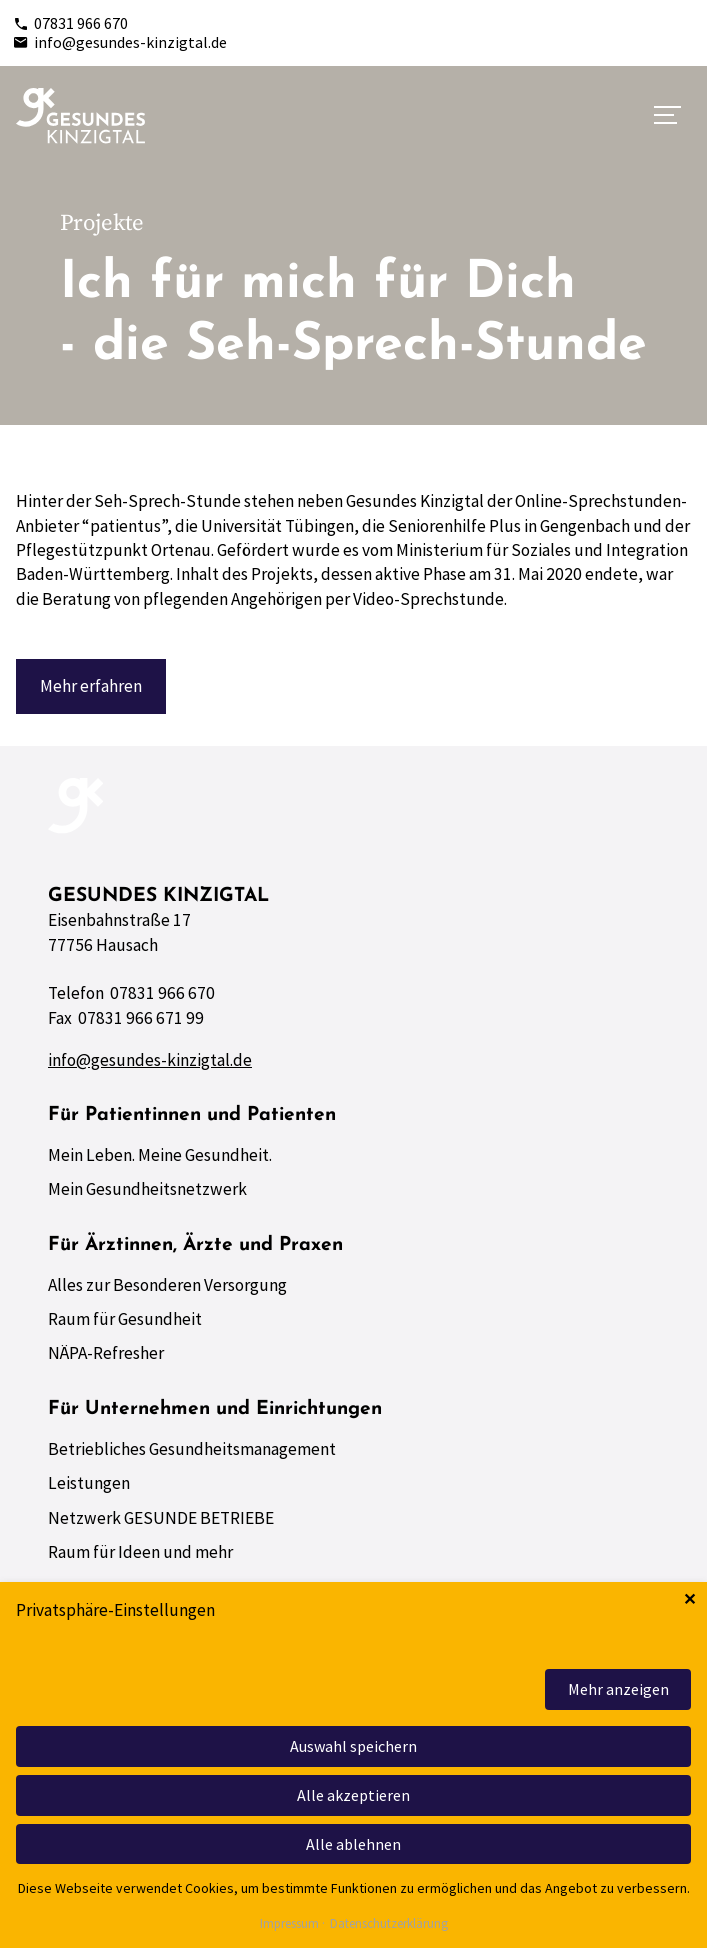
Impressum (289, 1924)
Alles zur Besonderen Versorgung (167, 1285)
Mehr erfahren (91, 686)
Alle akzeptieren (353, 1795)
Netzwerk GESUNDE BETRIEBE (161, 1518)
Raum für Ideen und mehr (140, 1552)
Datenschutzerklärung (389, 1924)
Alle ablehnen (353, 1844)
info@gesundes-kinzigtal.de (120, 42)
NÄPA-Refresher (106, 1353)
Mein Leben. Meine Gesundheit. (160, 1155)
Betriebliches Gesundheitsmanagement (192, 1449)
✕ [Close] (689, 1599)
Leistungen (89, 1483)
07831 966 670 (70, 23)
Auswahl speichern (353, 1746)
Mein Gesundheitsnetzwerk (147, 1189)
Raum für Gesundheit (125, 1319)
